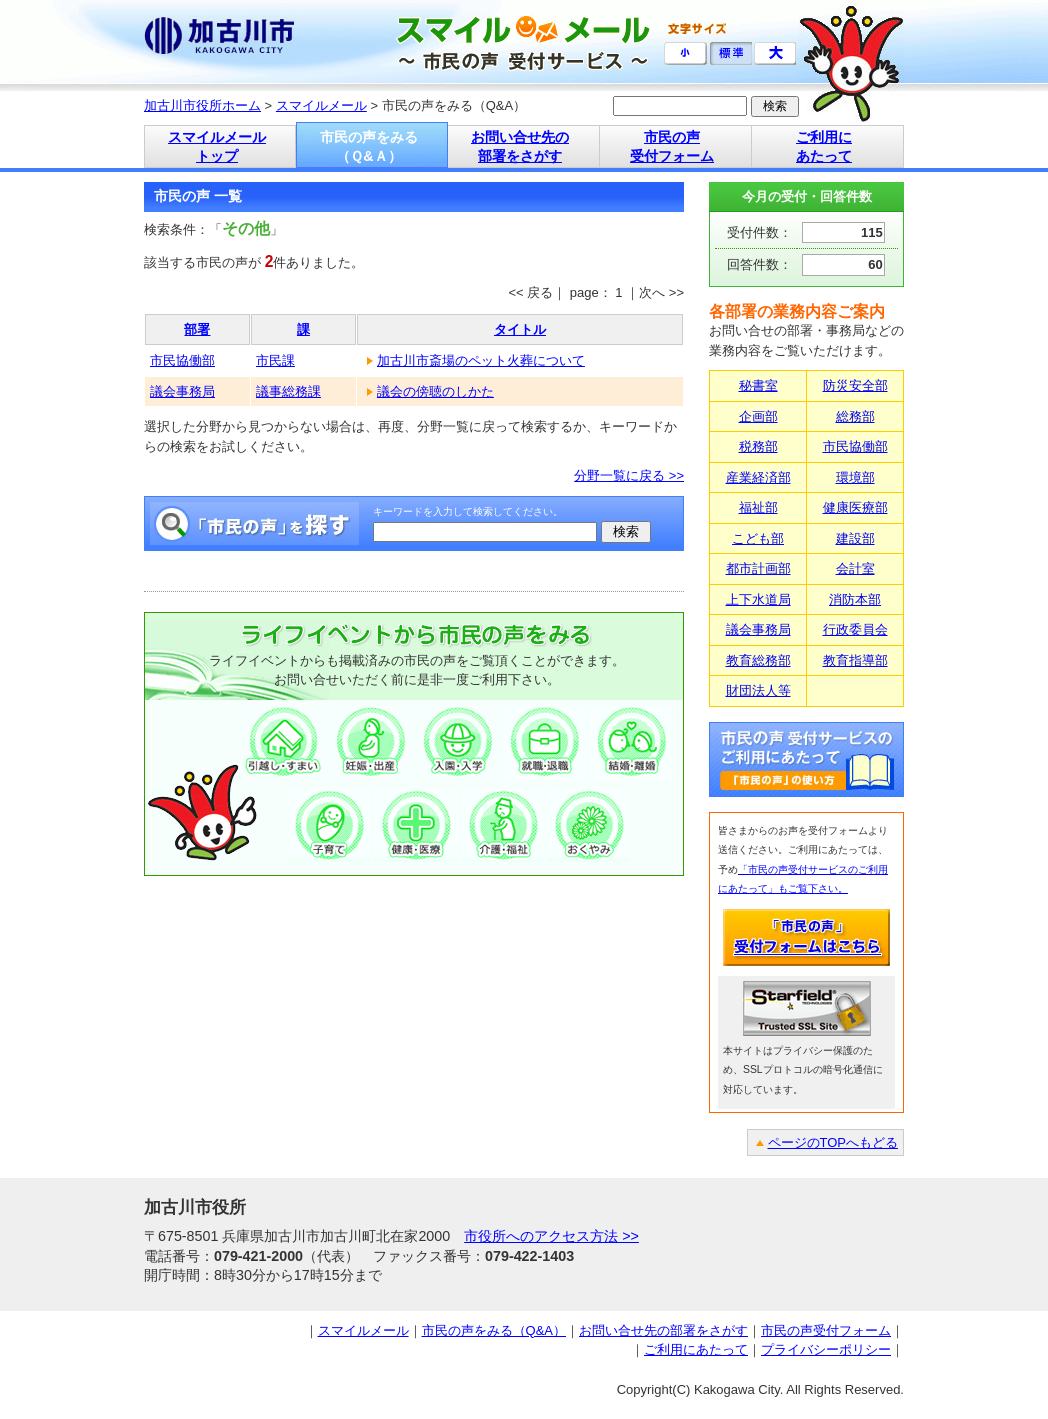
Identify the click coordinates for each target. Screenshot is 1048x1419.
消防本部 (855, 599)
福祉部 (758, 507)
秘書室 (758, 385)
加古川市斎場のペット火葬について (481, 360)
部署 (197, 329)
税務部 (758, 446)
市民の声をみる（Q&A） (494, 1330)
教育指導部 (855, 660)
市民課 (275, 360)
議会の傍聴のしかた (435, 391)
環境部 (855, 477)
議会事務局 (182, 391)
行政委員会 (855, 629)
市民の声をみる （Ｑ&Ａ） (369, 146)
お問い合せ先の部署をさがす (663, 1330)
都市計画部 (758, 568)
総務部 (855, 416)
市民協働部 (182, 360)
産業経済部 (758, 477)
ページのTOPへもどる (833, 1142)
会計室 (855, 568)
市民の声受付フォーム (826, 1330)
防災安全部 (855, 385)
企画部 (758, 416)
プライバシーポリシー (826, 1349)
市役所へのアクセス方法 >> (551, 1236)
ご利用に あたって (824, 146)
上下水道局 (758, 599)
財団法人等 (758, 690)
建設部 (855, 538)
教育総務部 (758, 660)
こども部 (758, 538)
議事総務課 (288, 391)
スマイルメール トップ (217, 146)
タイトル (520, 329)
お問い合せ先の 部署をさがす (520, 146)
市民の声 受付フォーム (672, 146)
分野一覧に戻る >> (629, 475)
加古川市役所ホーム (202, 105)
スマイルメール (321, 105)
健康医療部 (855, 507)
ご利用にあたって (696, 1349)
